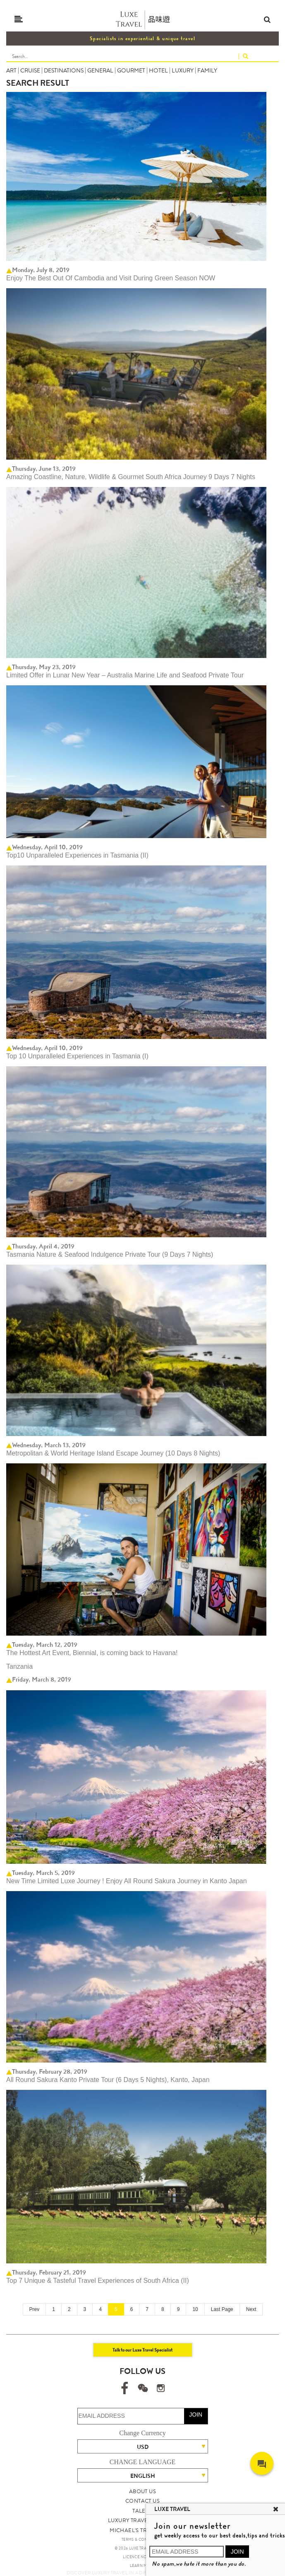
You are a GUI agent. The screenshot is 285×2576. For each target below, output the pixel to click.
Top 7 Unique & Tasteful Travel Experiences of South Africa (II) (97, 2280)
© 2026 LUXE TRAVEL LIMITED (142, 2548)
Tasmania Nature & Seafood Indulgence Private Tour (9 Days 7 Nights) (109, 1254)
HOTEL (158, 70)
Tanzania (19, 1666)
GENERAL (100, 70)
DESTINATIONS (64, 70)
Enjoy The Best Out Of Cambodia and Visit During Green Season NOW (110, 278)
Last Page (222, 2309)
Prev (34, 2309)
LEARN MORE (142, 2565)
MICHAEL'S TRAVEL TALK (142, 2530)
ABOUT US (142, 2491)
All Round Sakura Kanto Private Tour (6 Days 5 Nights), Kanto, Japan (108, 2079)
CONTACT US (142, 2501)
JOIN (195, 2414)
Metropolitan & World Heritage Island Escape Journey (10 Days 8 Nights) (113, 1453)
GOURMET (131, 70)
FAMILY (207, 70)
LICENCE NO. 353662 (142, 2556)
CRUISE (30, 70)
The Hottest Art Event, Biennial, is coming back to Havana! (91, 1652)
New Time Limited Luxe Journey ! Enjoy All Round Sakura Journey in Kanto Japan (126, 1880)
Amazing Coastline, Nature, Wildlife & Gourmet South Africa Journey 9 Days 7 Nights (130, 476)
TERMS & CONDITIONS (142, 2539)
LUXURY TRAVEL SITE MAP (142, 2520)
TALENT (142, 2511)
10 (195, 2309)
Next (251, 2309)
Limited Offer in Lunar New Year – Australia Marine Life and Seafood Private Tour (125, 675)
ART (11, 70)
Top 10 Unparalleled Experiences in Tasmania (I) (77, 1056)
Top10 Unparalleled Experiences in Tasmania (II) (77, 855)
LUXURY (183, 70)
